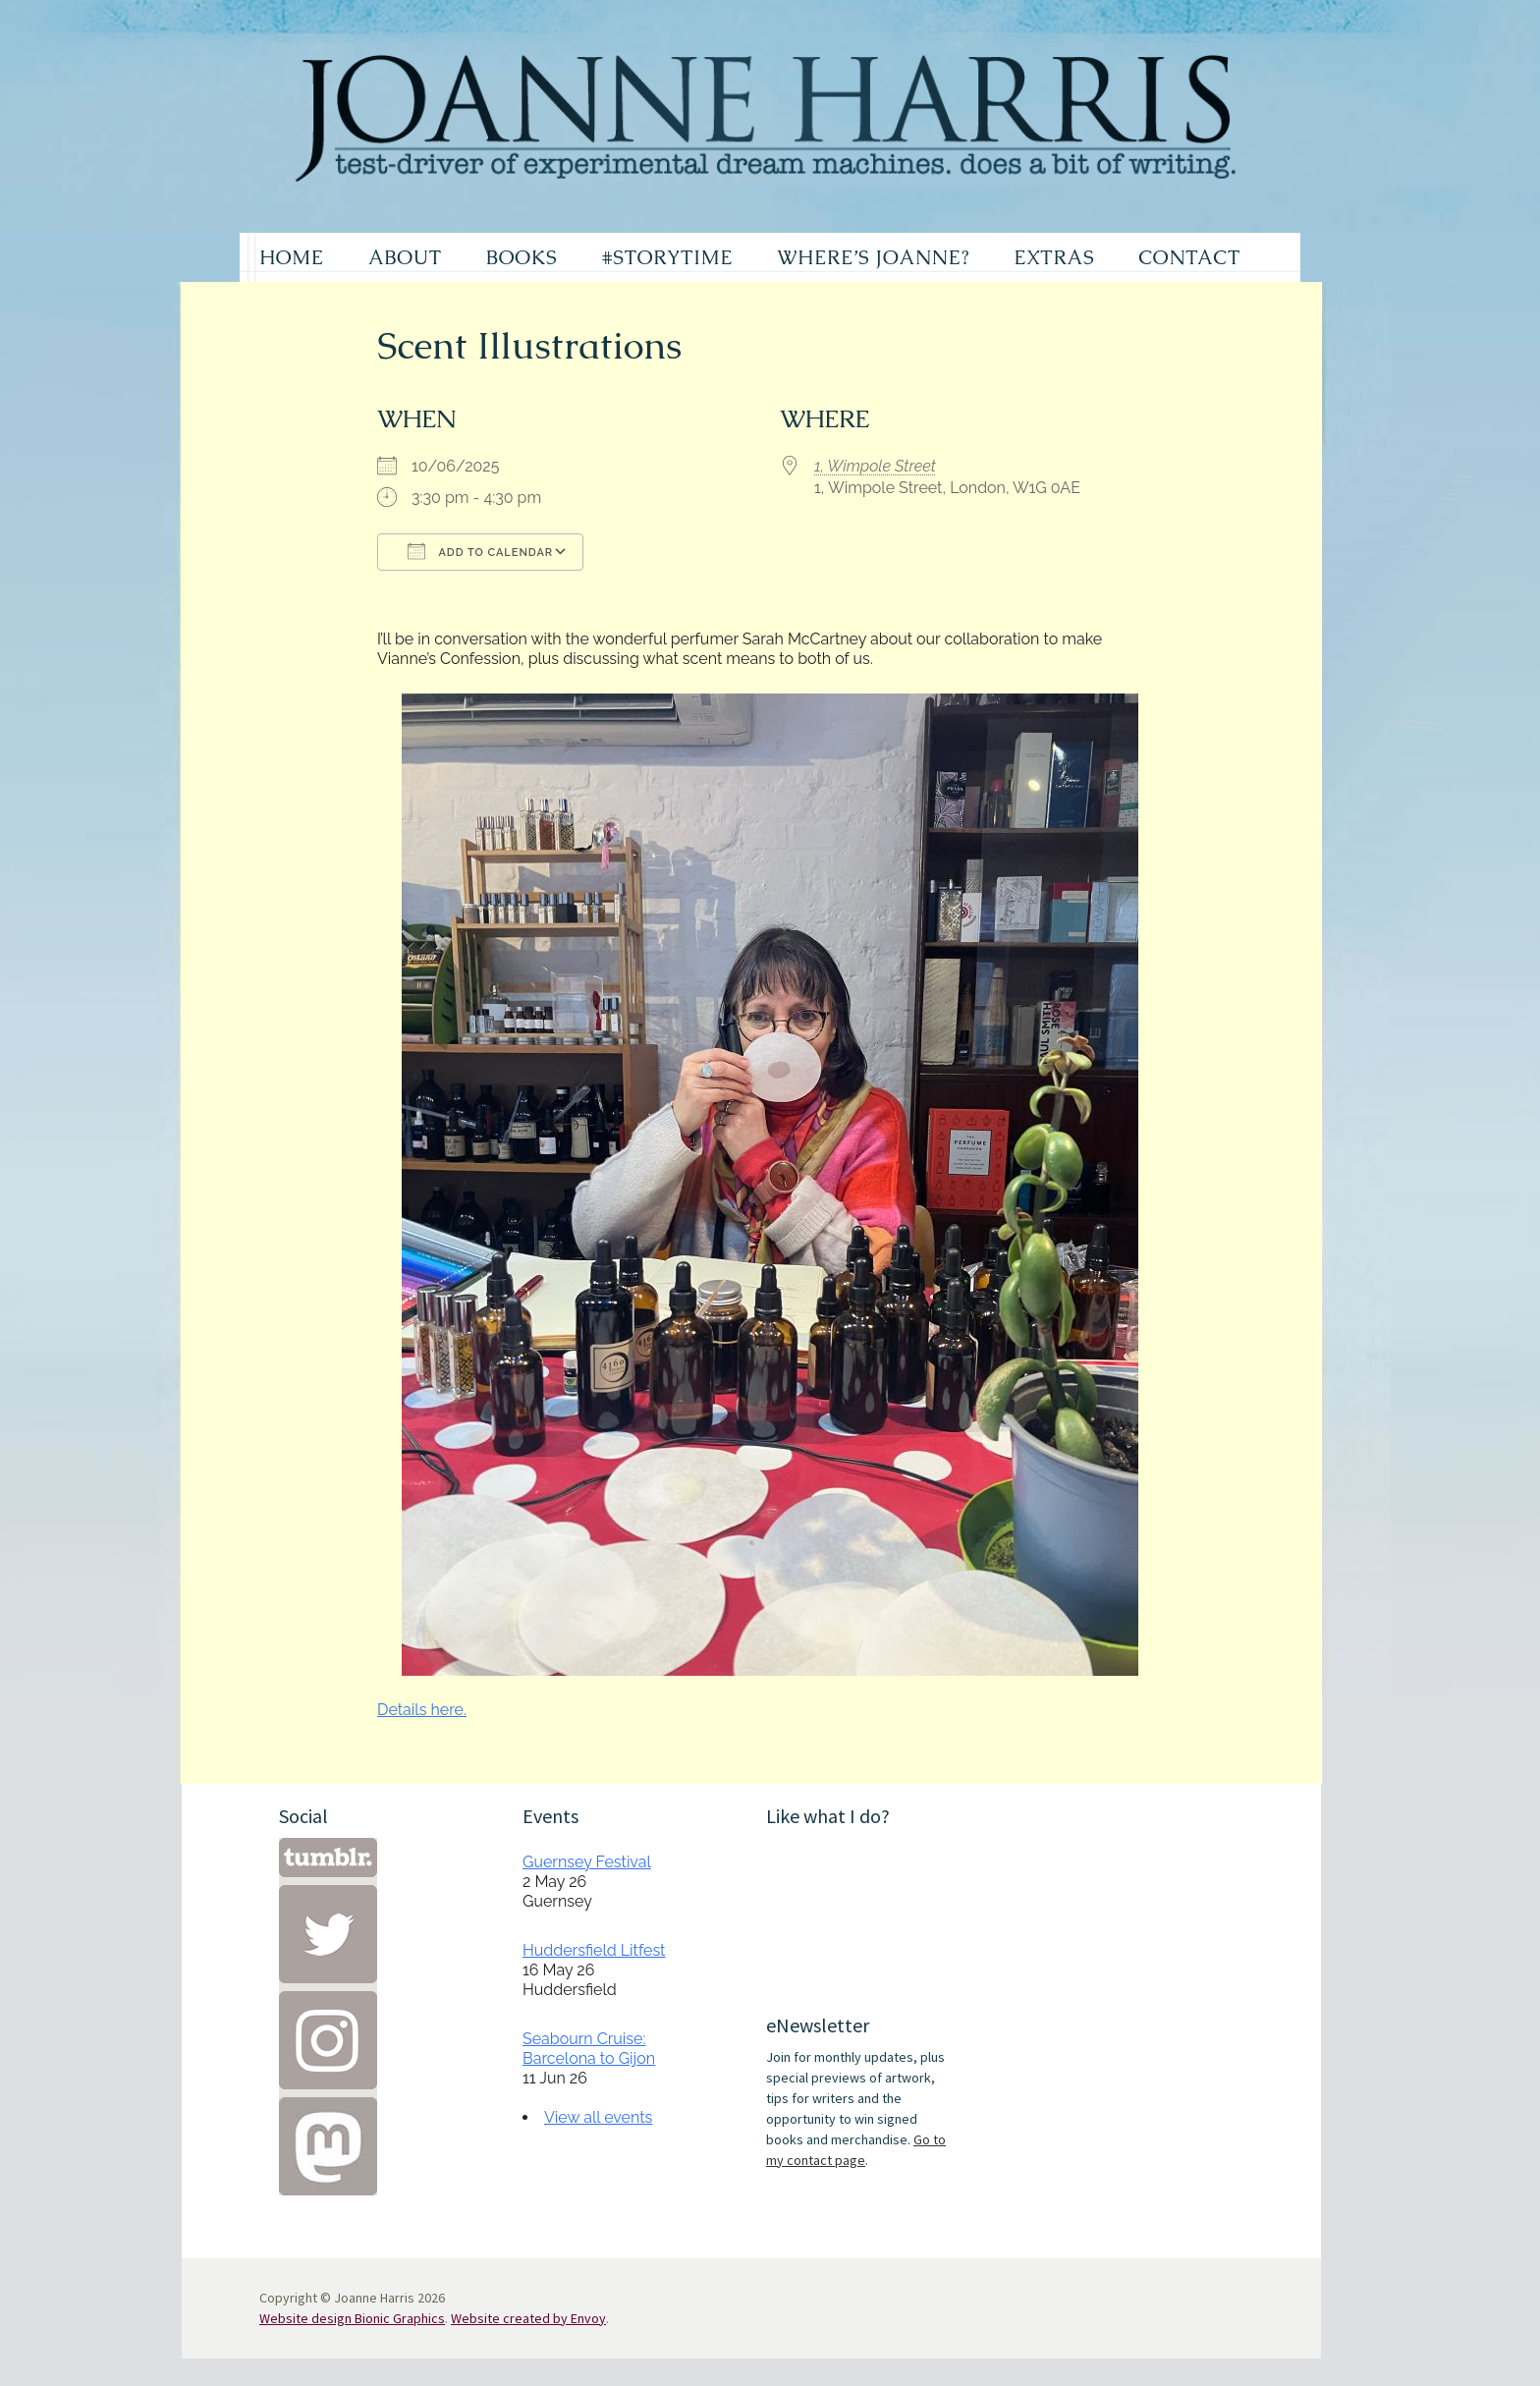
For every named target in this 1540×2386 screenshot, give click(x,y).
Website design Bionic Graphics (352, 2318)
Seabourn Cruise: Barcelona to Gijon (588, 2048)
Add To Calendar (480, 551)
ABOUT (405, 257)
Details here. (422, 1709)
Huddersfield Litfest (593, 1950)
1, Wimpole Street (875, 466)
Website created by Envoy (528, 2318)
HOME (291, 257)
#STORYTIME (668, 257)
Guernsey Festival (586, 1862)
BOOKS (522, 257)
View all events (598, 2117)
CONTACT (1189, 257)
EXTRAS (1054, 257)
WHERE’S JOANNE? (873, 257)
